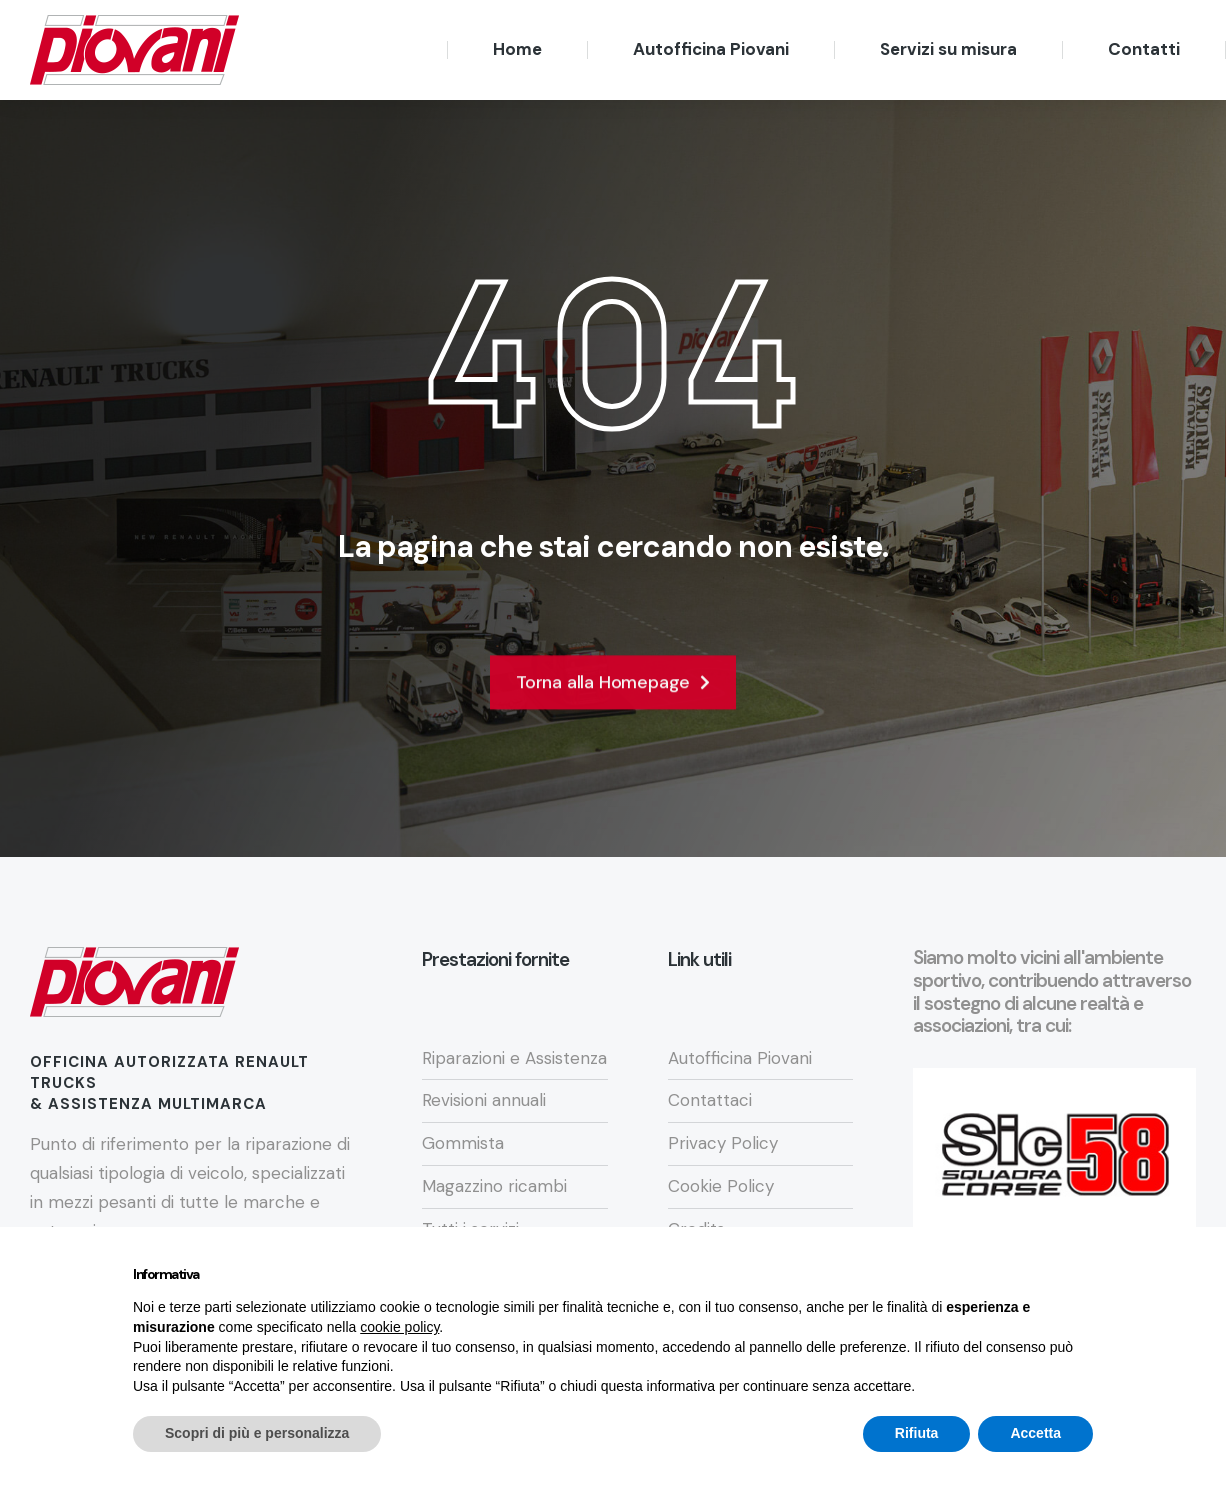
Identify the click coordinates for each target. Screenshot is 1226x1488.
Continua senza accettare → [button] (1000, 1305)
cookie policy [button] (399, 1364)
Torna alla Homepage (613, 701)
